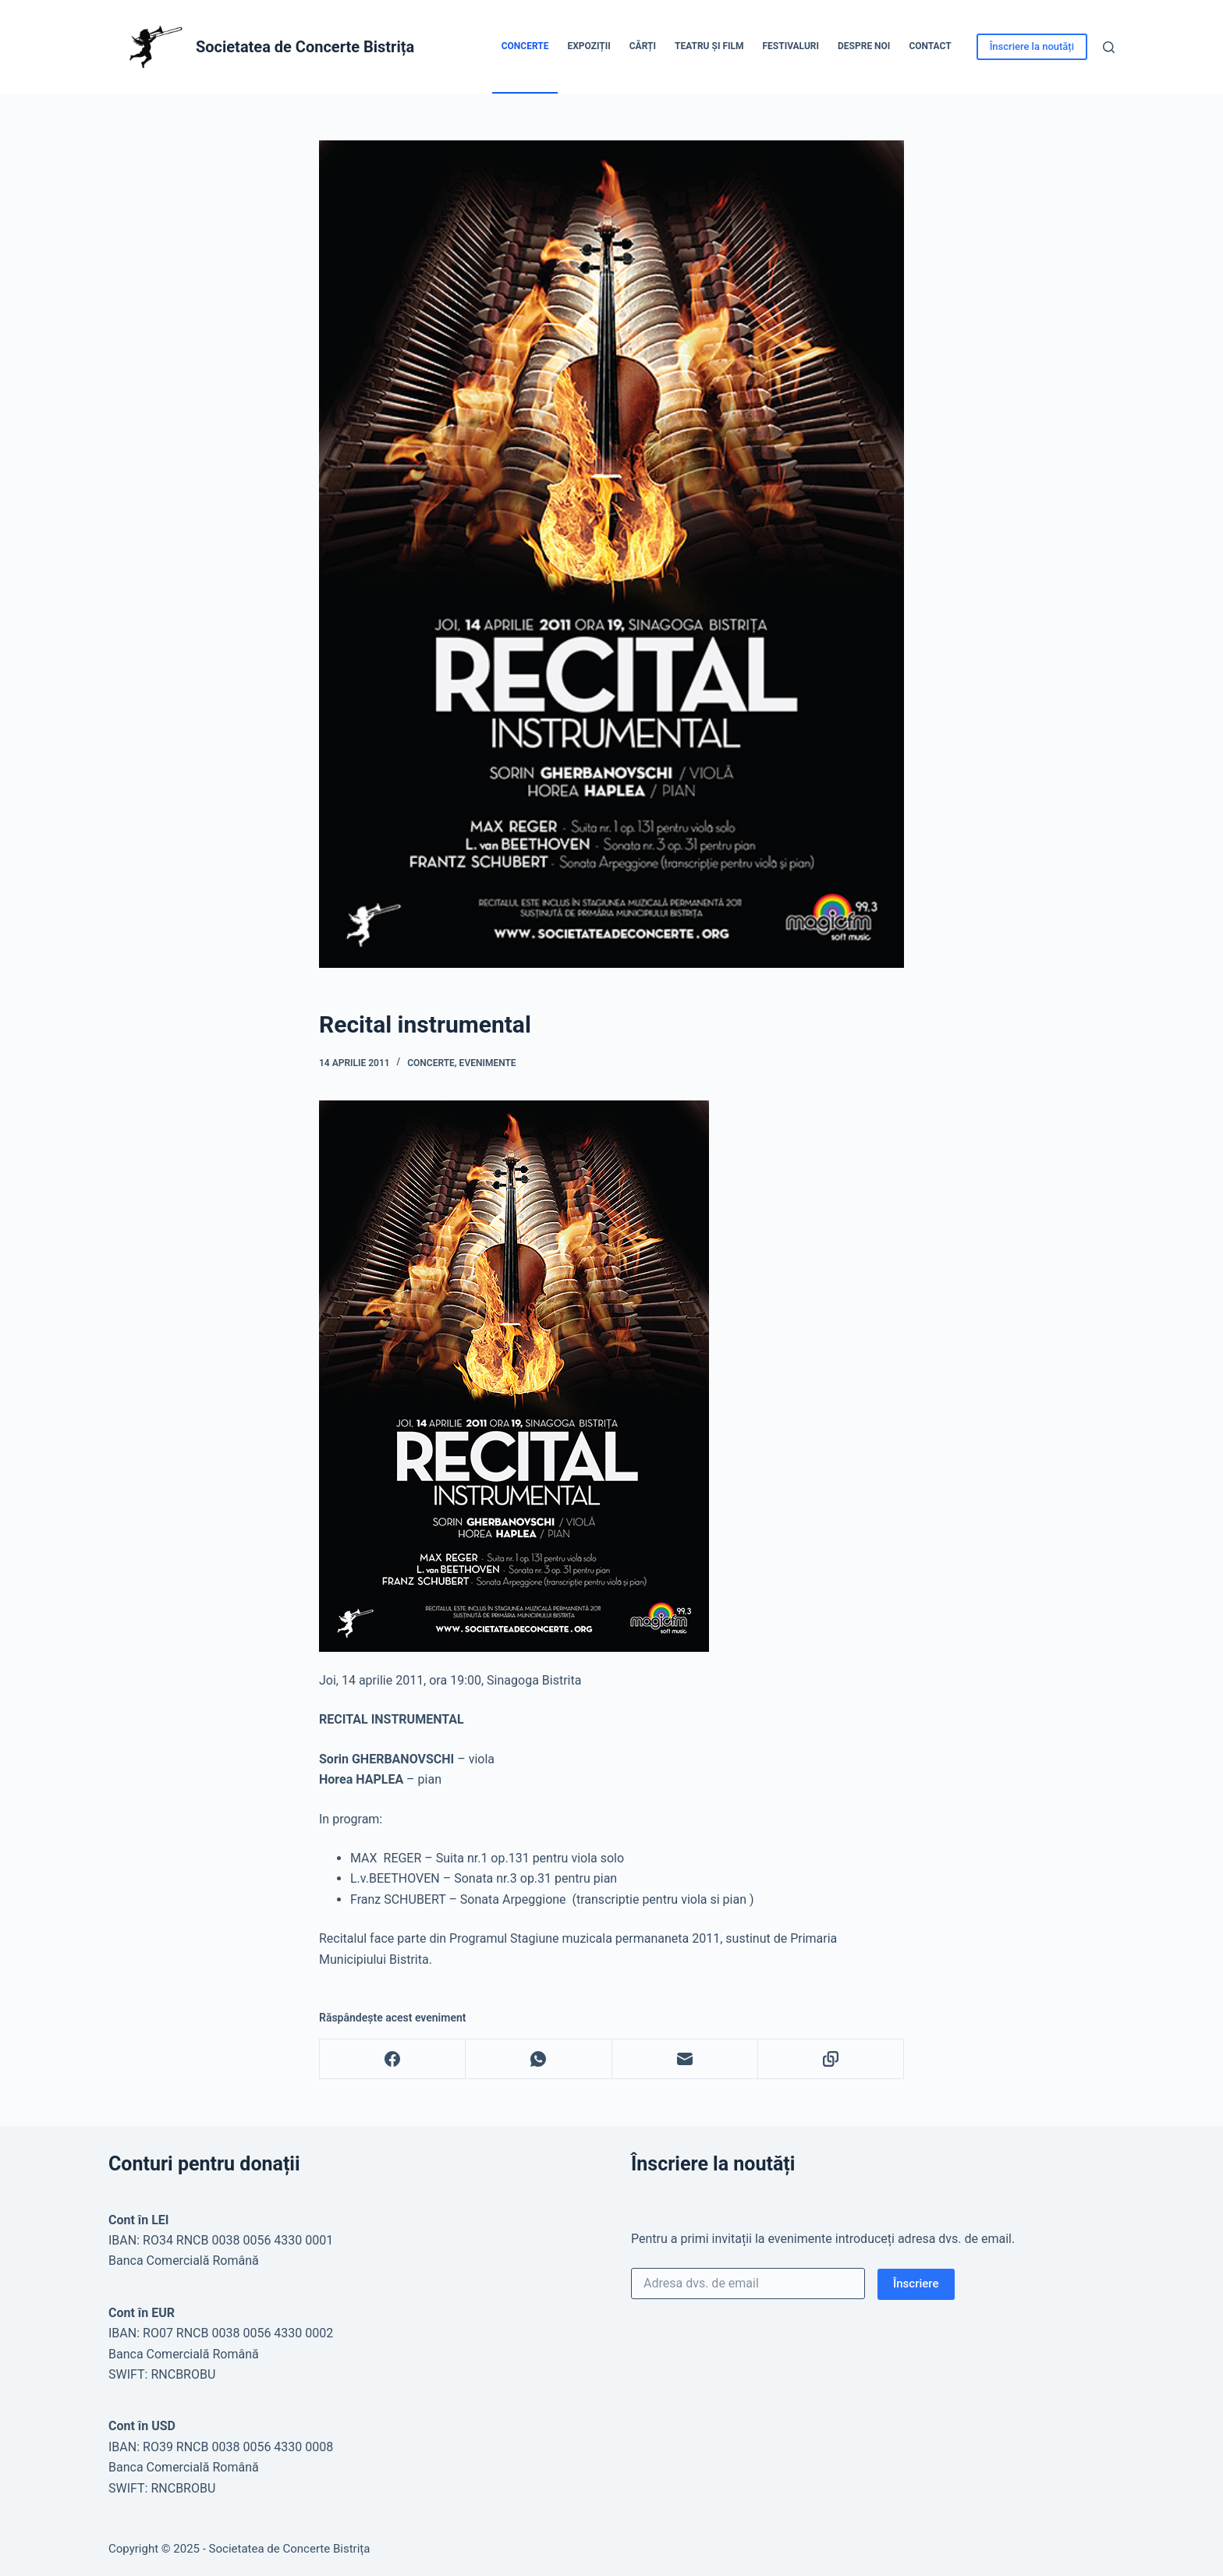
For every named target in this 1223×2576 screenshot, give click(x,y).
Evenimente (487, 1063)
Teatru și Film (709, 46)
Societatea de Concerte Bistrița (305, 46)
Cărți (642, 46)
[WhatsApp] (539, 2059)
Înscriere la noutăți (1032, 46)
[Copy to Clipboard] (831, 2059)
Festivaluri (790, 46)
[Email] (685, 2059)
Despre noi (864, 46)
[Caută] (1109, 47)
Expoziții (588, 46)
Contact (930, 46)
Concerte (525, 46)
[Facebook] (393, 2059)
